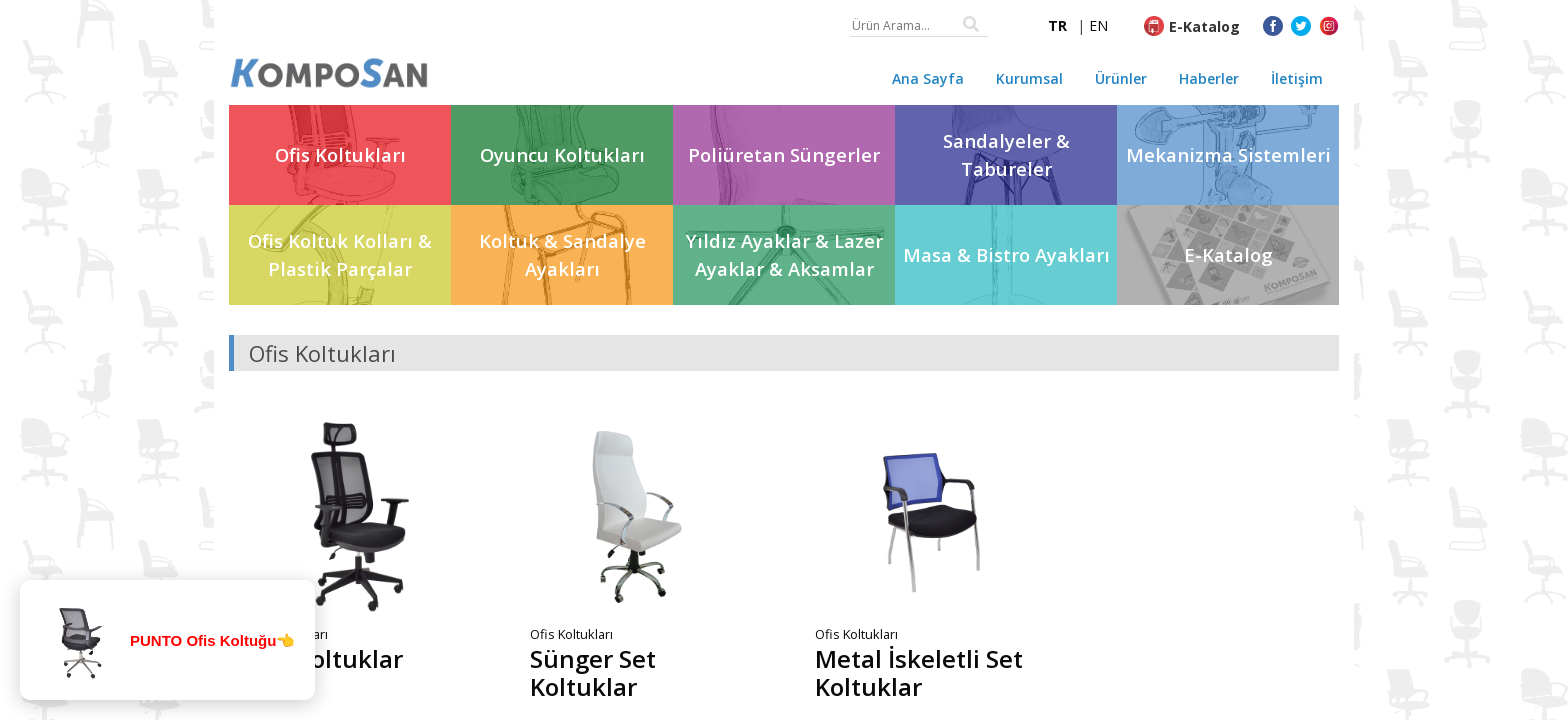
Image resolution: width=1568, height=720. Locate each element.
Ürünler (1121, 78)
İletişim (1297, 78)
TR (1057, 25)
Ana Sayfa (928, 78)
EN (1098, 25)
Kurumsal (1029, 78)
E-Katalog (1204, 26)
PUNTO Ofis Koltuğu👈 (212, 640)
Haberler (1209, 78)
